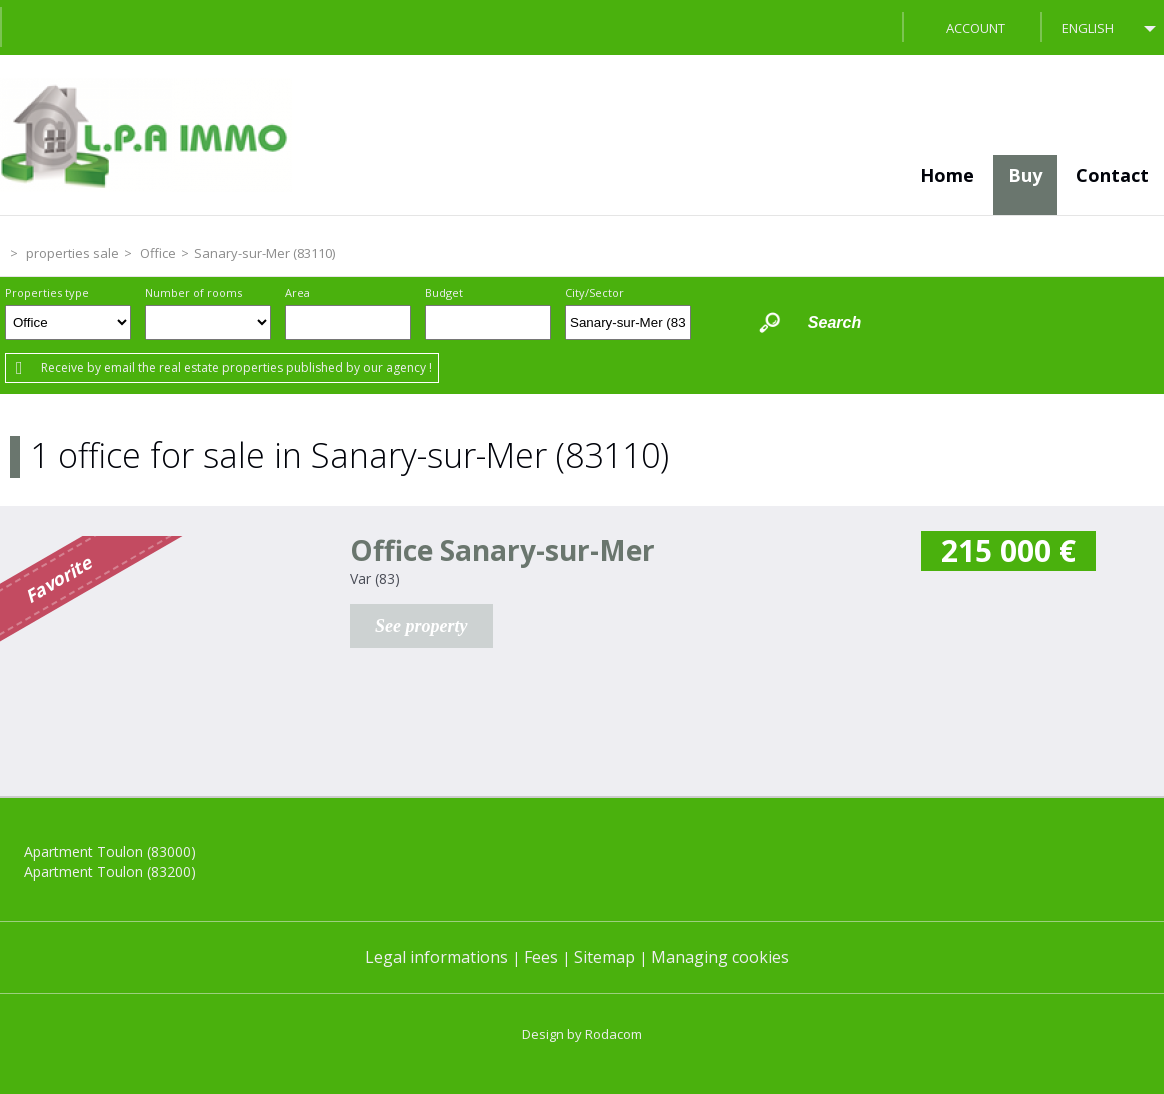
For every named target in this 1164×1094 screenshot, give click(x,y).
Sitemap (604, 957)
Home (947, 175)
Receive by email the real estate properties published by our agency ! (236, 367)
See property (421, 626)
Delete (677, 328)
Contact (1112, 175)
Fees (541, 957)
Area (297, 292)
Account (975, 28)
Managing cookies (720, 957)
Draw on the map (718, 322)
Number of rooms (193, 292)
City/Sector (594, 292)
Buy (1025, 175)
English (1088, 28)
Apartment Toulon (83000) (110, 851)
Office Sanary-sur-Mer (502, 550)
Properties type (47, 292)
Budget (444, 292)
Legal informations (436, 957)
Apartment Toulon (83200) (110, 871)
